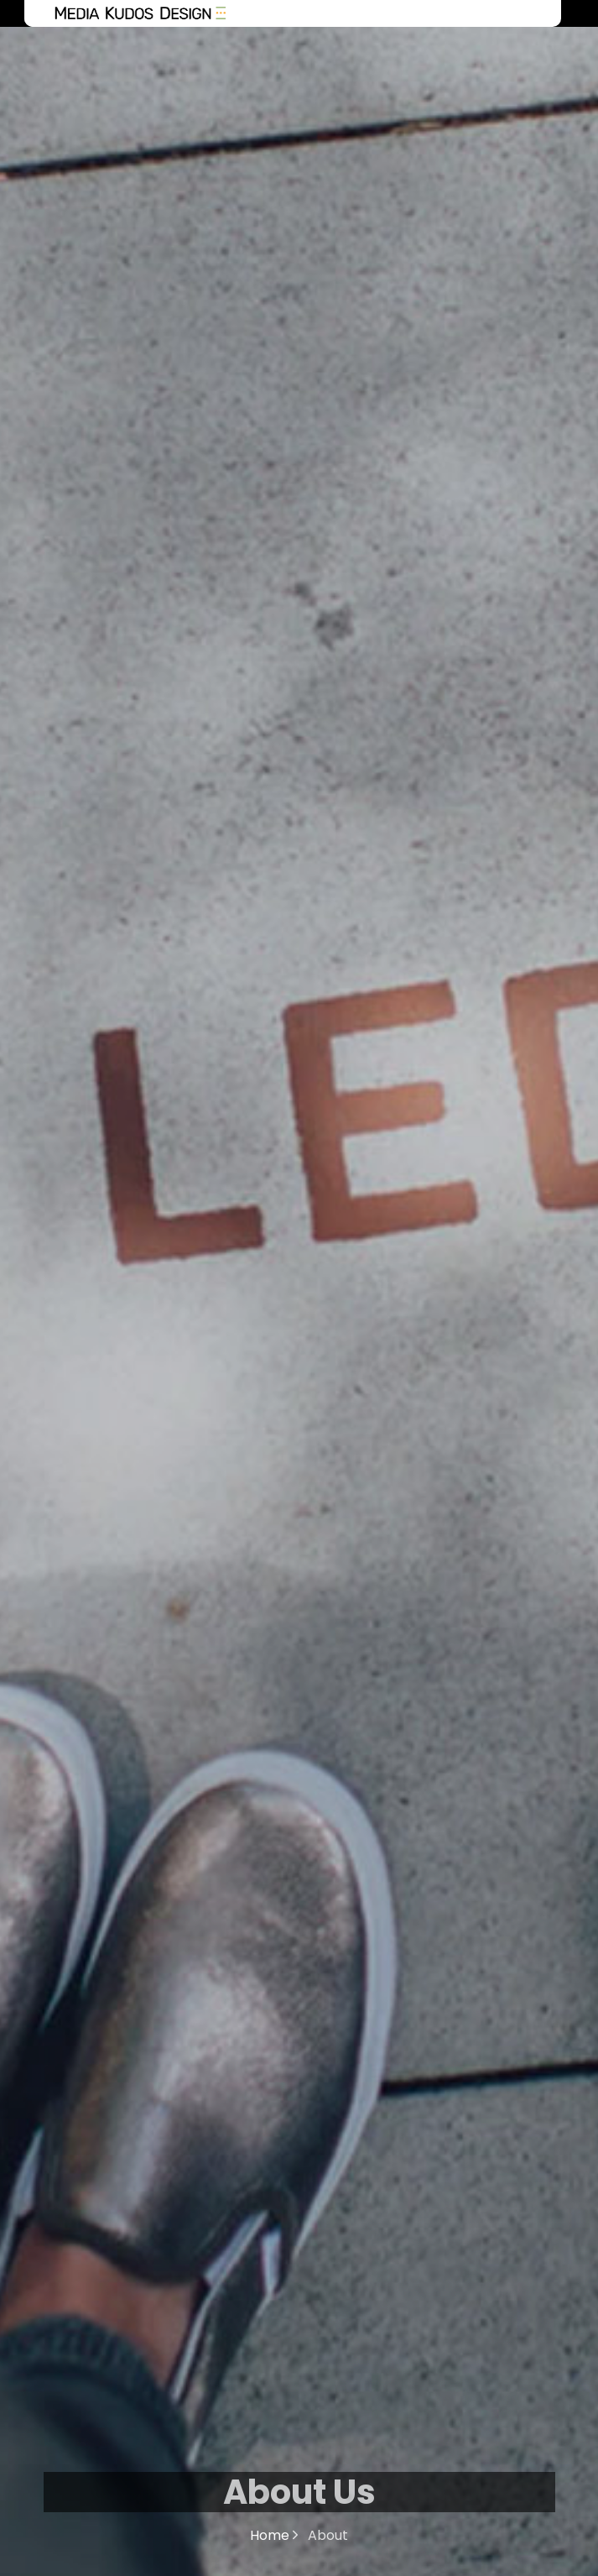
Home (274, 2535)
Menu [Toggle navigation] (533, 13)
